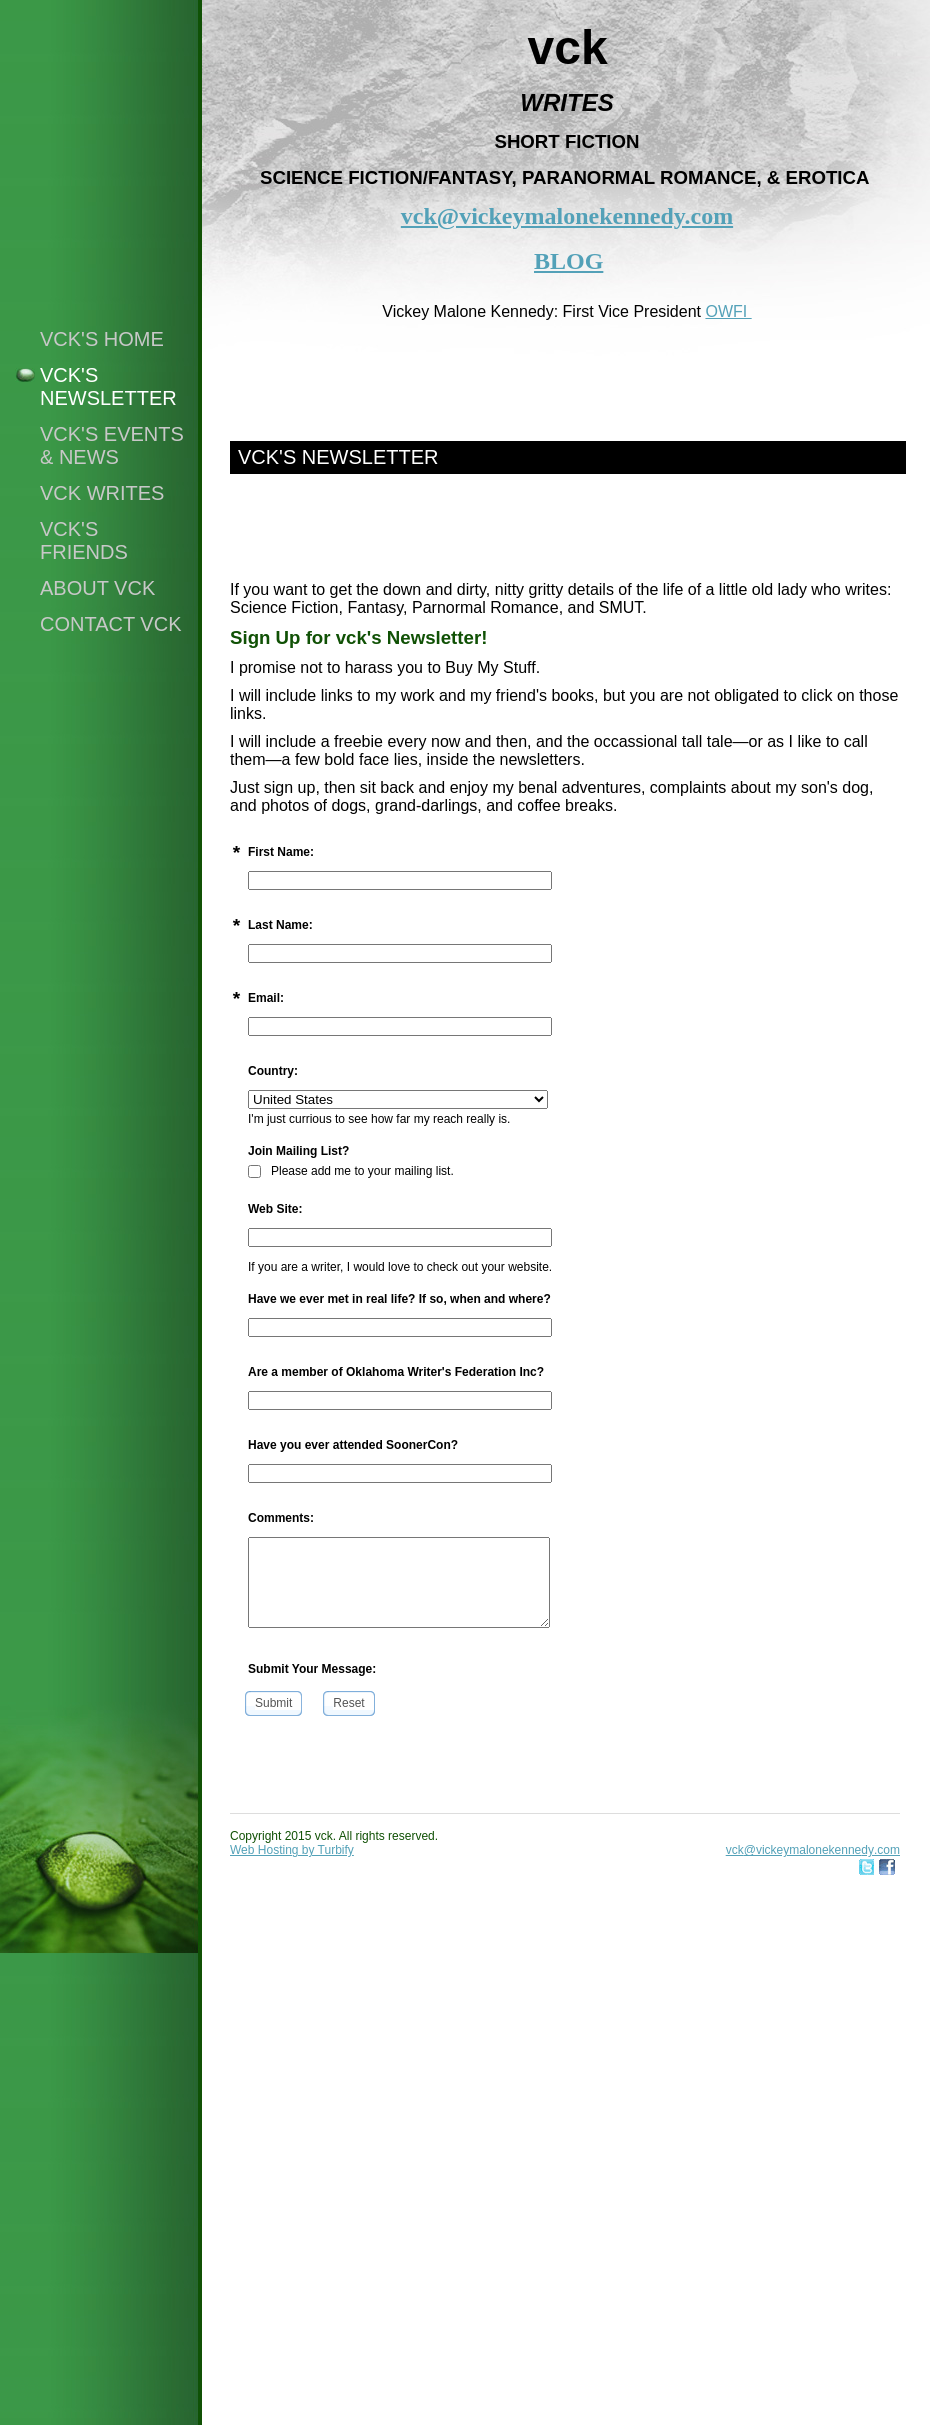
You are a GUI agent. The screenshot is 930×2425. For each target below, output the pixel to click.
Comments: (281, 1518)
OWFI (728, 311)
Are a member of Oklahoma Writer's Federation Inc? (396, 1372)
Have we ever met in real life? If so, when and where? (399, 1299)
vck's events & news (112, 445)
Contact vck (111, 624)
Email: (266, 998)
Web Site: (275, 1209)
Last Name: (280, 925)
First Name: (281, 852)
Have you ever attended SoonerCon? (353, 1445)
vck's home (102, 339)
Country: (273, 1071)
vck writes (102, 493)
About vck (97, 588)
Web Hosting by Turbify (292, 1850)
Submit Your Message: (312, 1669)
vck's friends (84, 540)
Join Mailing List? (298, 1151)
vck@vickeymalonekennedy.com (567, 216)
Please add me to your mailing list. (351, 1171)
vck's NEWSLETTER (108, 386)
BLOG (568, 261)
